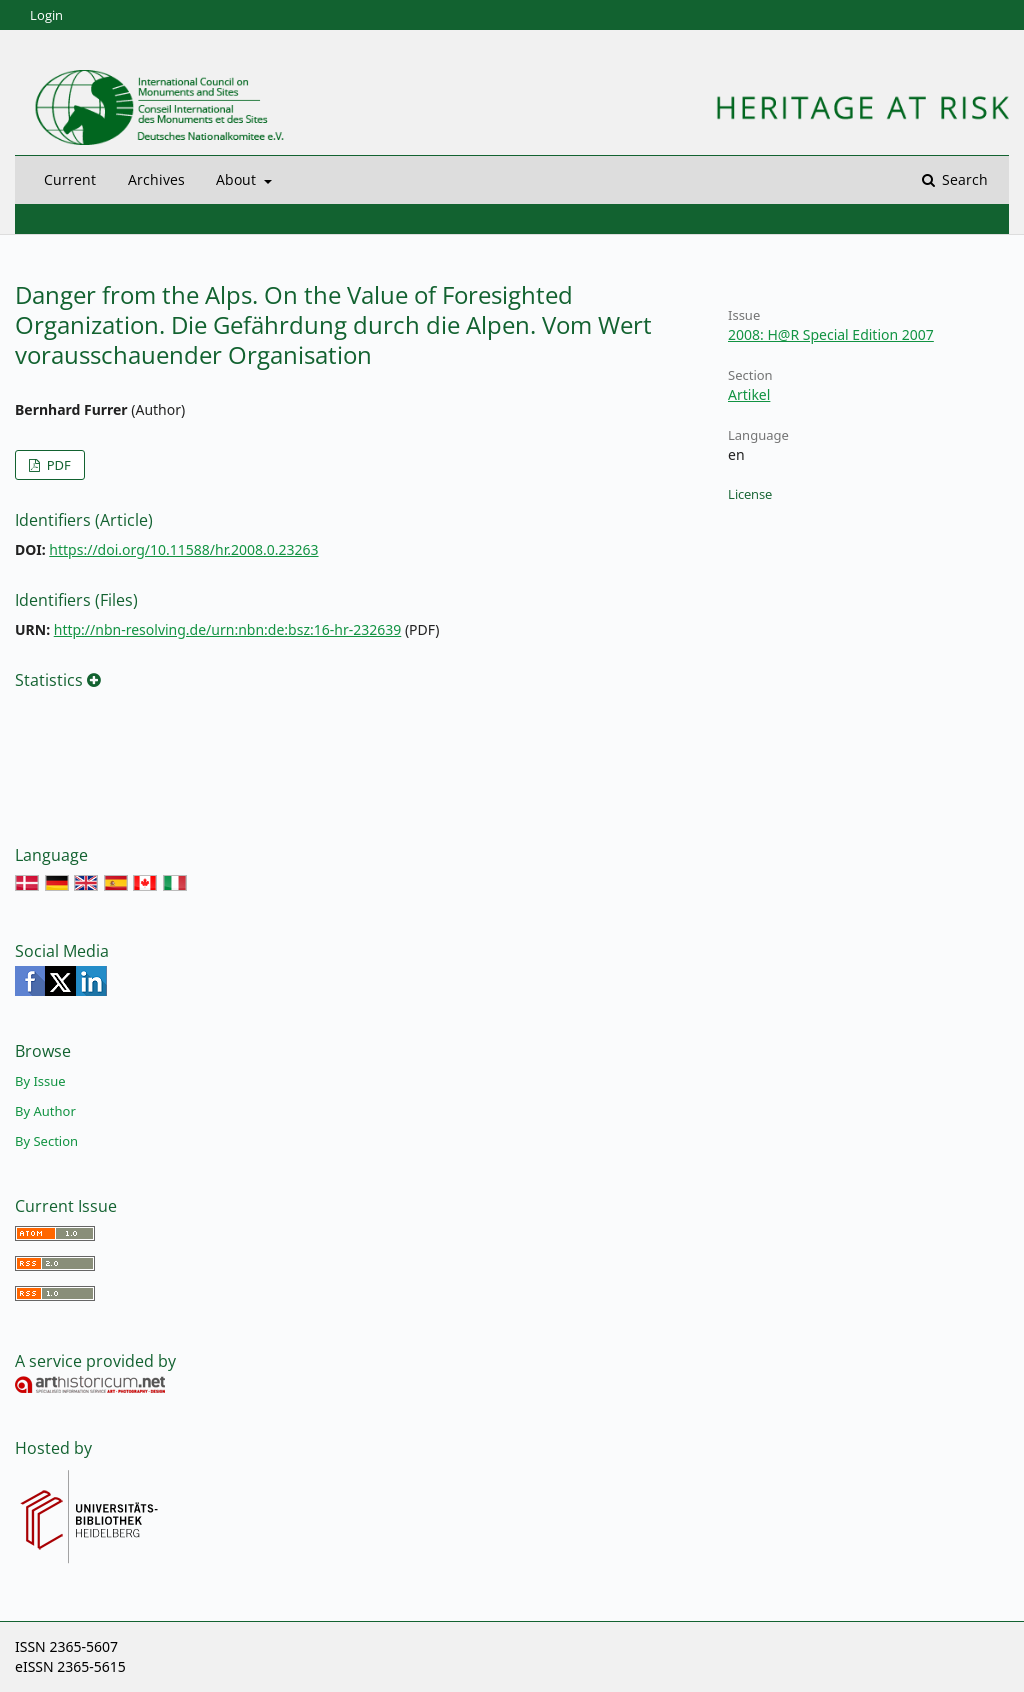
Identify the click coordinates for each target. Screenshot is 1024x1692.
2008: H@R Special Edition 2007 (831, 334)
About (238, 179)
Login (46, 15)
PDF (56, 465)
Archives (156, 179)
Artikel (749, 394)
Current (70, 179)
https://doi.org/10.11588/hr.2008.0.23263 (183, 549)
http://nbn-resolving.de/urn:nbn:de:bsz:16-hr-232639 (228, 629)
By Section (46, 1141)
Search (963, 179)
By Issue (40, 1081)
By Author (45, 1111)
